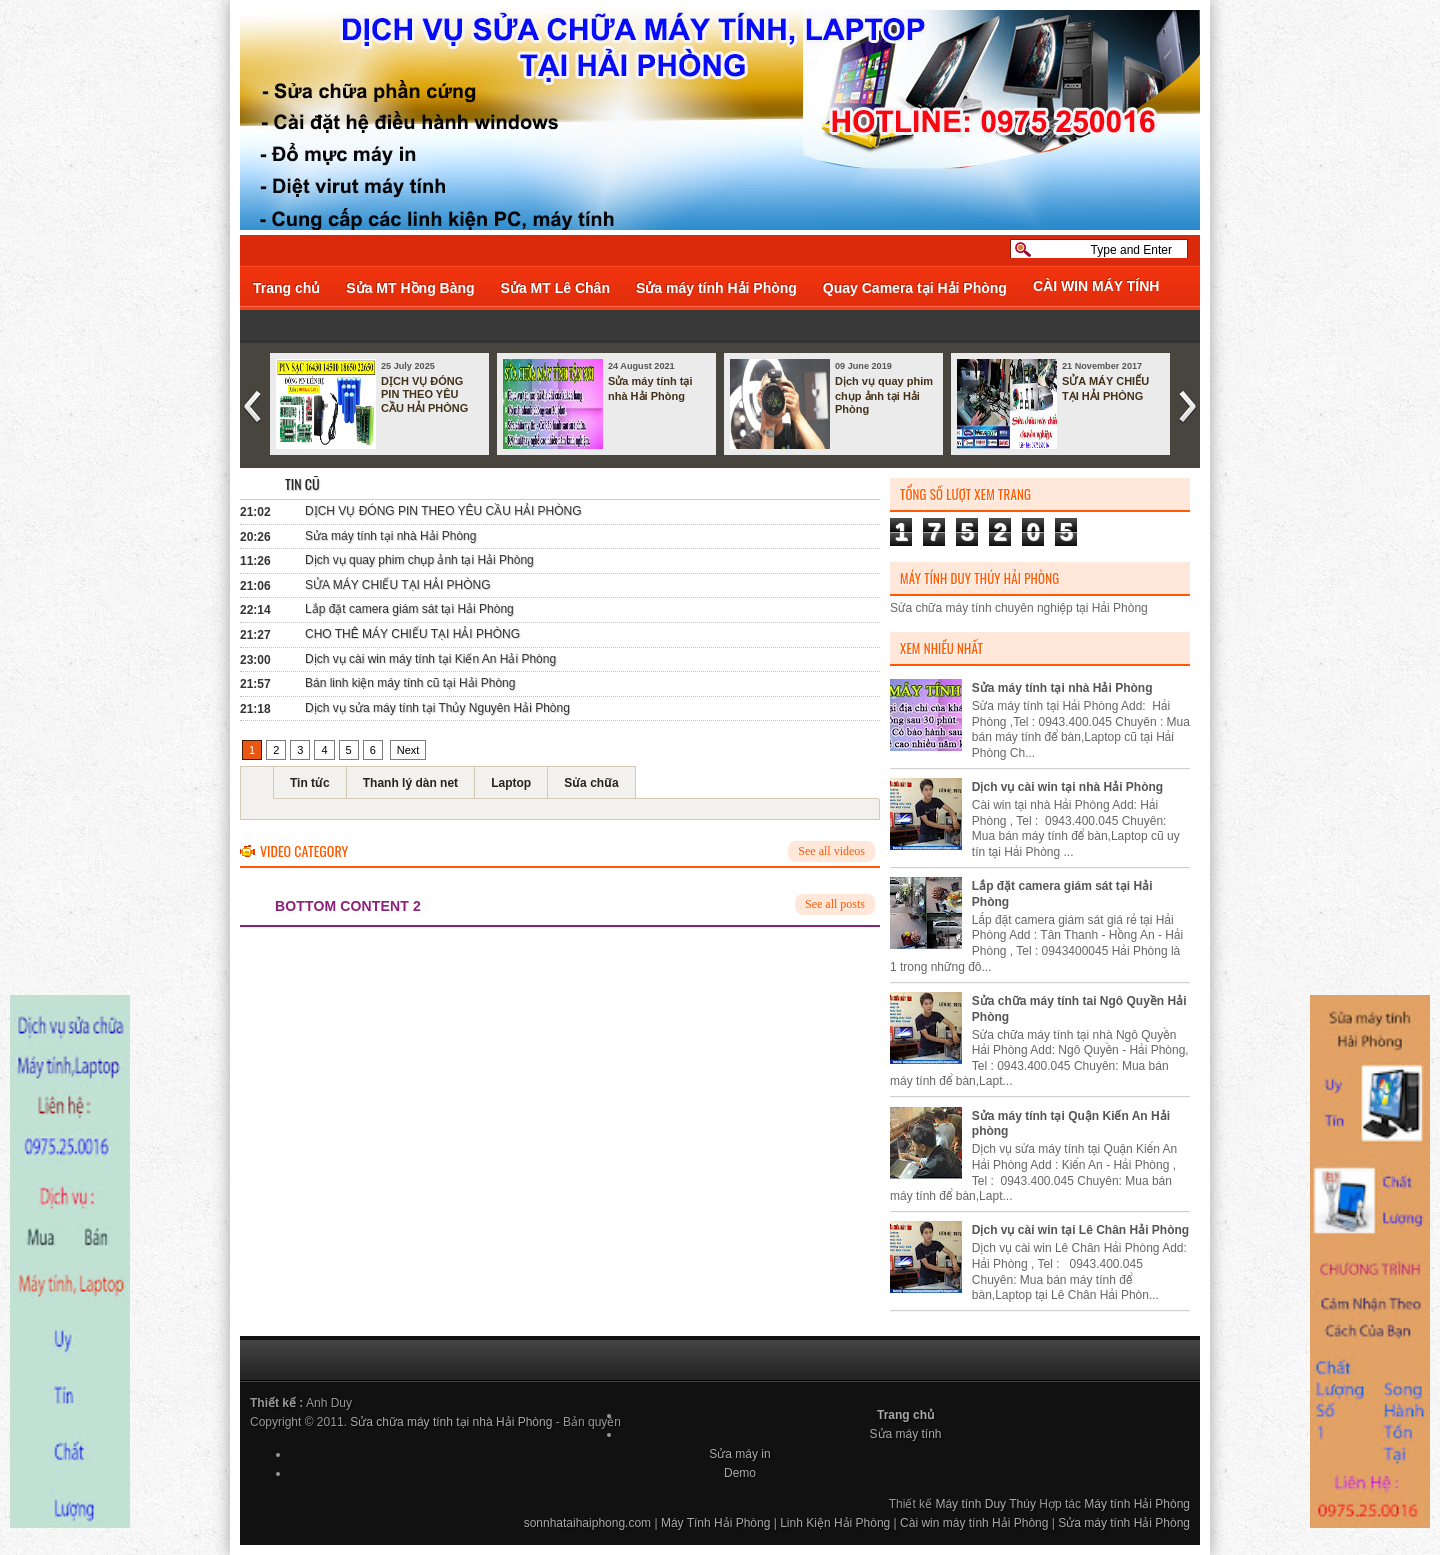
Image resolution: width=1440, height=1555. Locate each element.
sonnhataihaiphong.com (587, 1523)
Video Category (304, 850)
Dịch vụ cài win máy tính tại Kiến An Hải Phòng (430, 659)
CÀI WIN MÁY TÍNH (1096, 286)
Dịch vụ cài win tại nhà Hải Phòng (1067, 787)
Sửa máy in (739, 1454)
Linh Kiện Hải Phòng (835, 1523)
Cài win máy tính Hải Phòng (974, 1523)
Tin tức (310, 783)
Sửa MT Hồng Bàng (410, 288)
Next (408, 750)
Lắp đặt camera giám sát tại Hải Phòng (409, 609)
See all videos (831, 851)
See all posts (835, 904)
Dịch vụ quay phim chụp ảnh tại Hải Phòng (884, 395)
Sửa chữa (591, 783)
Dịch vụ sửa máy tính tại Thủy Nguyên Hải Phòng (437, 708)
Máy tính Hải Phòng (1137, 1504)
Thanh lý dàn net (410, 783)
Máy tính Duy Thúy (985, 1504)
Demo (740, 1473)
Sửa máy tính (906, 1434)
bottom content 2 (348, 906)
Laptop (511, 783)
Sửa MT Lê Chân (555, 288)
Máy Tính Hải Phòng (716, 1523)
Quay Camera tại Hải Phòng (915, 288)
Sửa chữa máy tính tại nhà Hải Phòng (451, 1422)
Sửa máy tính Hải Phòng (716, 288)
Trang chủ (286, 288)
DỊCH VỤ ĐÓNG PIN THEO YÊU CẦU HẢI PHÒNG (424, 394)
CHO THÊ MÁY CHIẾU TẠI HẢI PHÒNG (412, 634)
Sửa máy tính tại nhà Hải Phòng (650, 388)
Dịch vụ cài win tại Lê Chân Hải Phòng (1080, 1230)
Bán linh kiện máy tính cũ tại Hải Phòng (410, 683)
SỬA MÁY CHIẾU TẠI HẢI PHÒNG (1105, 388)
